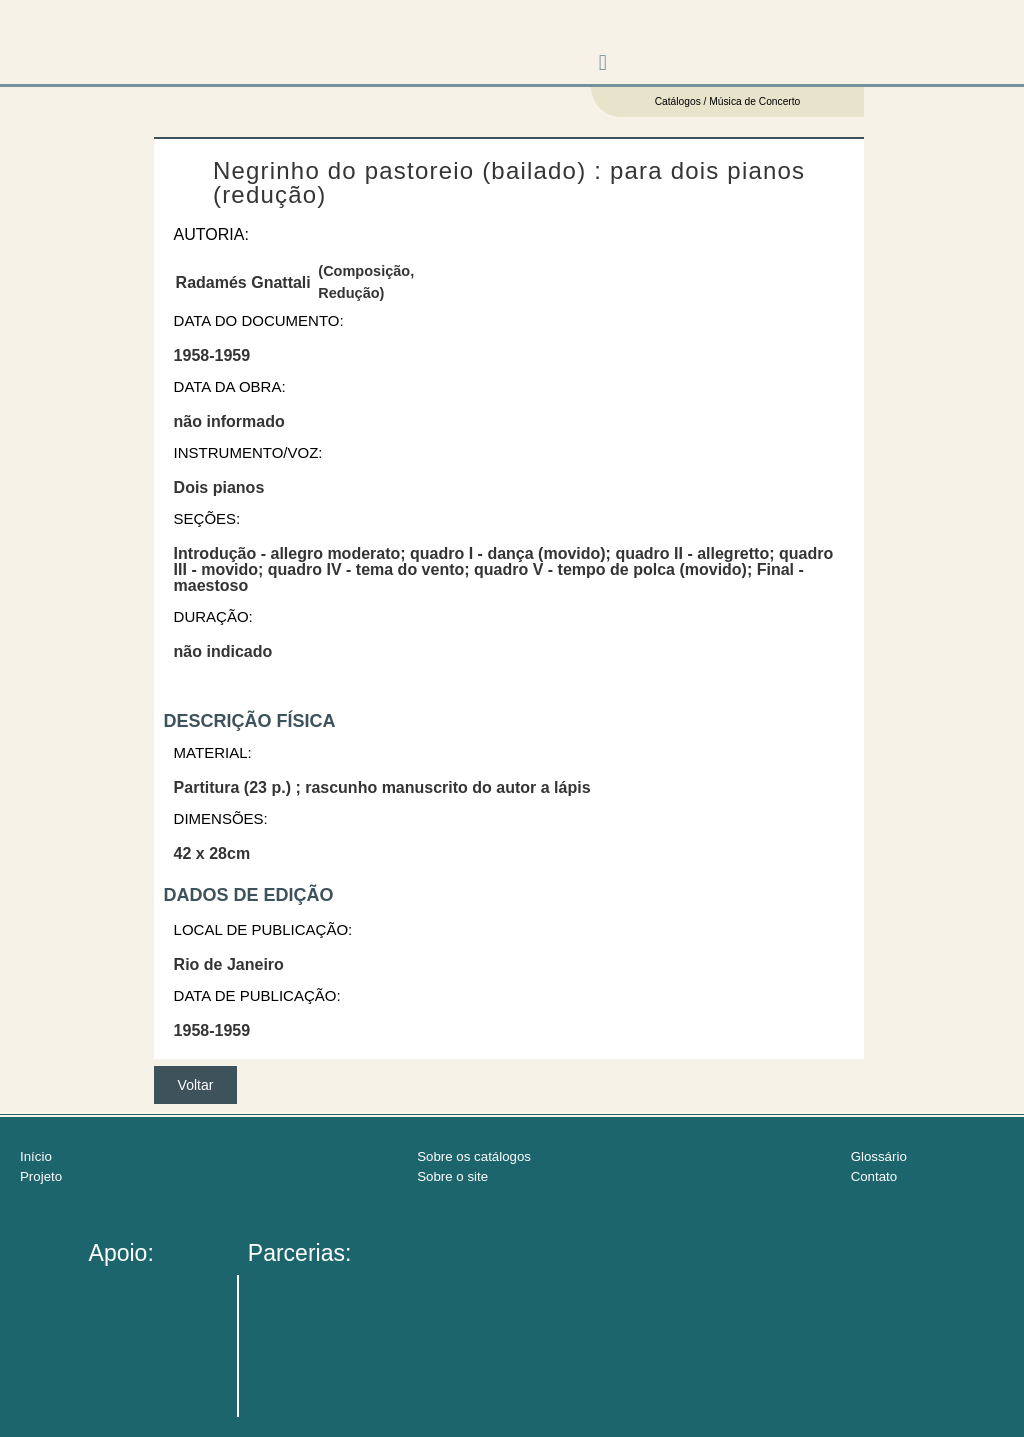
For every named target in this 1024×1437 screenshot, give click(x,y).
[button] (602, 63)
